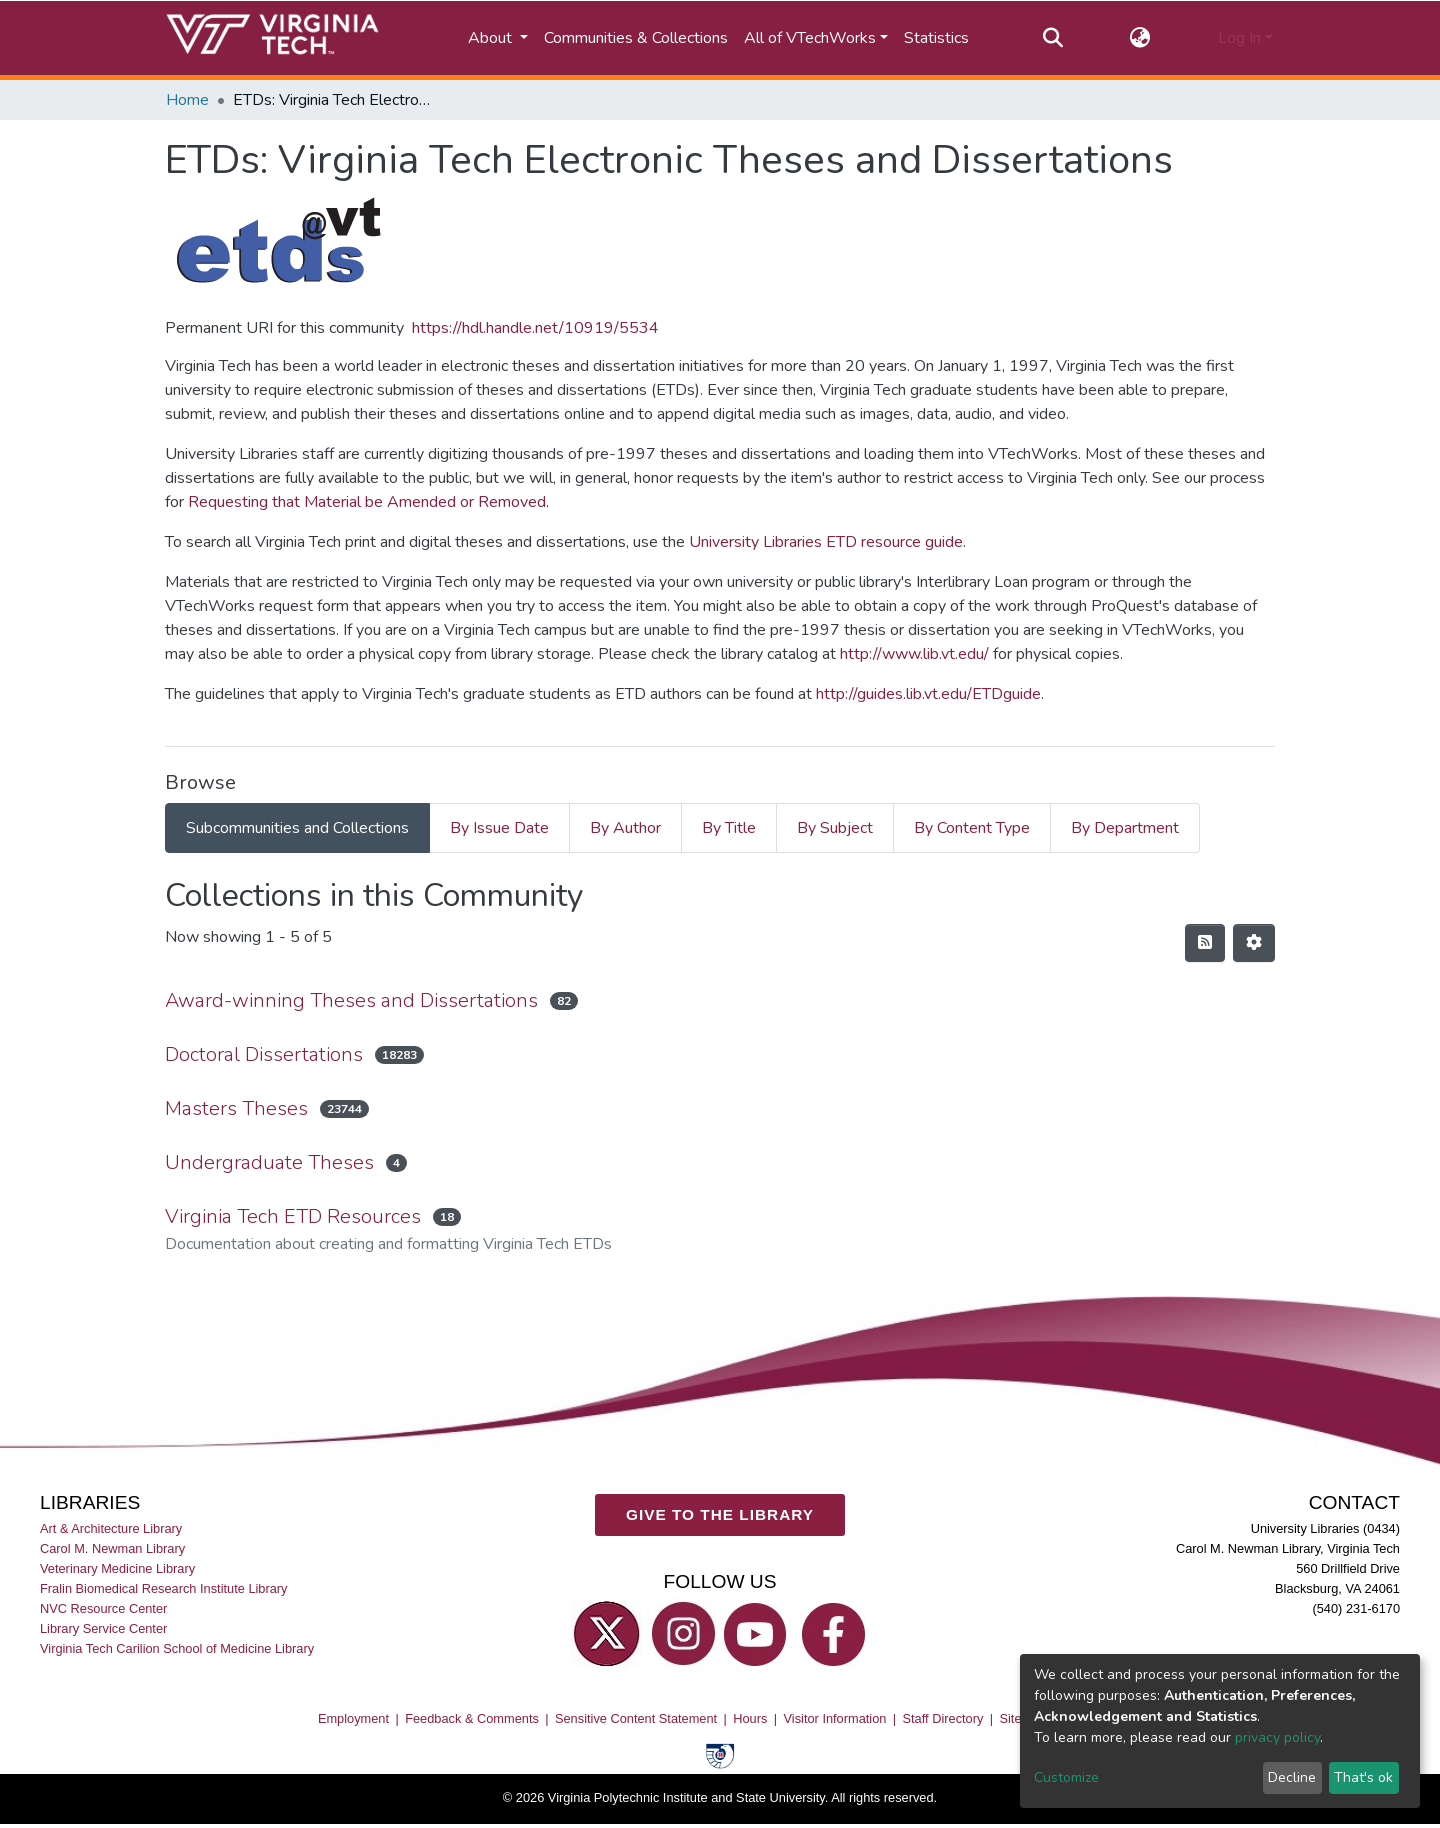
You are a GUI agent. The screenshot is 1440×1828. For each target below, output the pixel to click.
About (492, 38)
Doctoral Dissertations (264, 1054)
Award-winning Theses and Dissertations (351, 1000)
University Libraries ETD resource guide (826, 542)
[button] (1140, 38)
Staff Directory (943, 1717)
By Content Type (972, 828)
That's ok (1363, 1777)
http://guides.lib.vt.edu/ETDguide (928, 694)
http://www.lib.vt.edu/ (914, 654)
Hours (750, 1717)
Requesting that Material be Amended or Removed (367, 502)
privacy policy (1277, 1737)
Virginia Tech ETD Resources (293, 1216)
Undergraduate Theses (269, 1162)
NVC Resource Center (103, 1608)
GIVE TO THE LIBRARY (720, 1514)
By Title (729, 828)
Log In (1239, 38)
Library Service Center (103, 1628)
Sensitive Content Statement (636, 1717)
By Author (625, 828)
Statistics (936, 38)
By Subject (835, 828)
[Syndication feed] (1205, 943)
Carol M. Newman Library (112, 1547)
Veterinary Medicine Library (117, 1567)
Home (187, 100)
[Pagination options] (1254, 943)
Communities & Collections (636, 38)
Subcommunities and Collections (297, 828)
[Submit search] (1052, 38)
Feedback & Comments (472, 1717)
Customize (1066, 1777)
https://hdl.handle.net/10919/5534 (535, 328)
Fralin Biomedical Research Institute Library (164, 1588)
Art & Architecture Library (111, 1527)
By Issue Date (499, 828)
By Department (1125, 828)
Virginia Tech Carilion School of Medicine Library (177, 1648)
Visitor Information (835, 1717)
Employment (353, 1717)
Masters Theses (236, 1108)
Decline (1292, 1777)
